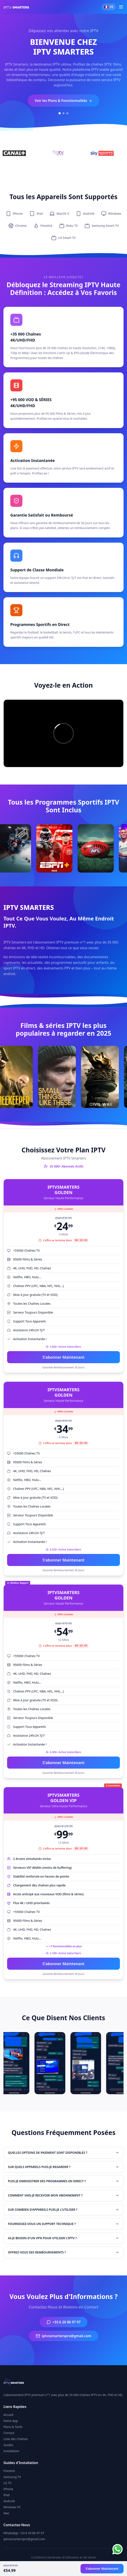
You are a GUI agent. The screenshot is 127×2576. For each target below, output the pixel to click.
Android (9, 2501)
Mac (6, 2513)
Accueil (8, 2415)
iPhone (8, 2489)
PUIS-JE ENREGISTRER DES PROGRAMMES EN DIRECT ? (63, 2181)
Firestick (9, 2471)
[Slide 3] (67, 113)
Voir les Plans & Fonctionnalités (63, 100)
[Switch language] (109, 6)
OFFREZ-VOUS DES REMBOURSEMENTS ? (63, 2252)
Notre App (10, 2421)
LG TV (7, 2483)
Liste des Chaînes (15, 2439)
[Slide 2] (63, 113)
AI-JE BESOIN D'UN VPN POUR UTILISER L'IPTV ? (63, 2238)
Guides (8, 2445)
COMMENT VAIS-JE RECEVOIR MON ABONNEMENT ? (63, 2195)
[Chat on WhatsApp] (118, 2549)
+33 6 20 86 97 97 (63, 2322)
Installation (11, 2451)
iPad (6, 2495)
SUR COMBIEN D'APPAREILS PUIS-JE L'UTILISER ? (63, 2209)
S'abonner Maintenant (63, 1357)
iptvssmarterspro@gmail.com (63, 2335)
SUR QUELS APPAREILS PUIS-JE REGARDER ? (63, 2167)
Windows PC (12, 2507)
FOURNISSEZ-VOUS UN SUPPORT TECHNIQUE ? (63, 2224)
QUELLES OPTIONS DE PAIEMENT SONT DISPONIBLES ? (63, 2153)
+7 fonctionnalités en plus (63, 1946)
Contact (8, 2433)
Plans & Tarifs (12, 2427)
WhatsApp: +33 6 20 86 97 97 (23, 2533)
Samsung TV (12, 2477)
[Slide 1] (60, 113)
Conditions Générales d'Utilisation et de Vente (63, 2557)
